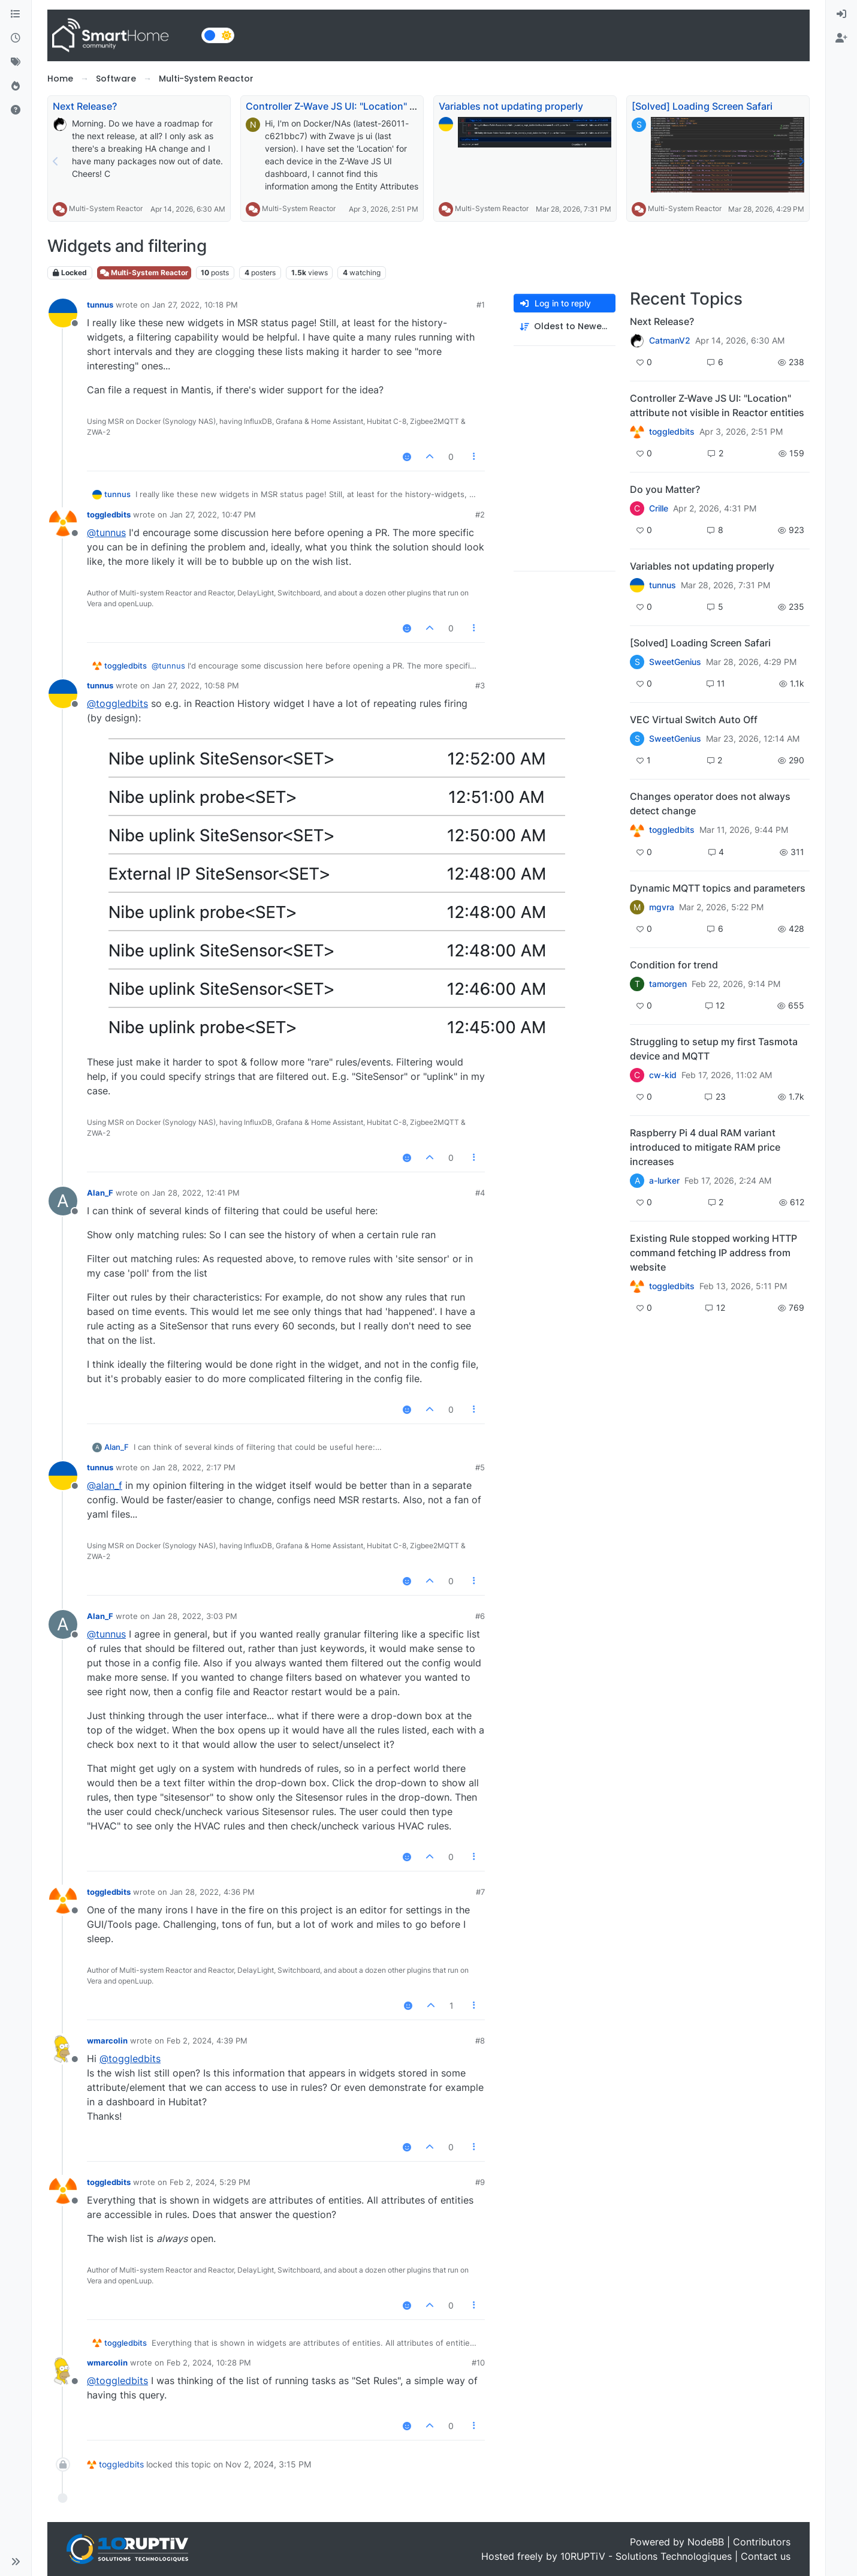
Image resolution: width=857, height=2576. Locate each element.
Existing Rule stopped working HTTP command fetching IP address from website (713, 1252)
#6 (480, 1616)
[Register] (841, 38)
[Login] (841, 14)
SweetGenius (675, 662)
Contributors (761, 2542)
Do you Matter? (665, 489)
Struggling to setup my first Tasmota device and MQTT (714, 1049)
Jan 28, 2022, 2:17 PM (194, 1467)
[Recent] (15, 38)
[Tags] (15, 62)
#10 (478, 2362)
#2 (480, 514)
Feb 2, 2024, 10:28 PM (209, 2362)
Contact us (765, 2556)
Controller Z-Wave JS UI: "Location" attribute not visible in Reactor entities (415, 106)
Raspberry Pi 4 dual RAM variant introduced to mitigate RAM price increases (705, 1147)
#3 (480, 685)
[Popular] (15, 86)
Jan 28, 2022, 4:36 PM (212, 1892)
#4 (480, 1192)
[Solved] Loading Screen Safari (702, 106)
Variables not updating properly (511, 106)
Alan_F (100, 1192)
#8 (480, 2040)
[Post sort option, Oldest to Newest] (564, 326)
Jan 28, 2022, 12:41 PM (196, 1192)
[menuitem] (841, 14)
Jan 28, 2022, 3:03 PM (194, 1616)
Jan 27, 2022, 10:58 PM (195, 685)
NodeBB (705, 2542)
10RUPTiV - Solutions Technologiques (646, 2556)
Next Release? (85, 106)
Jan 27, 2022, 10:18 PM (195, 304)
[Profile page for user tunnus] (63, 313)
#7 (480, 1892)
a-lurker (664, 1180)
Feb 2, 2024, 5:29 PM (210, 2182)
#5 (480, 1467)
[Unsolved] (15, 110)
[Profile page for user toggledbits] (63, 522)
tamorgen (668, 984)
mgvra (661, 907)
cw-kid (663, 1075)
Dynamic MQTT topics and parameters (717, 888)
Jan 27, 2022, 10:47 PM (213, 514)
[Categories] (15, 14)
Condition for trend (674, 965)
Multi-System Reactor (106, 208)
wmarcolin (107, 2040)
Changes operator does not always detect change (710, 803)
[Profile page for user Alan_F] (63, 1201)
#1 (480, 304)
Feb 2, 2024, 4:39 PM (207, 2040)
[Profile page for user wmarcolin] (63, 2049)
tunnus (100, 304)
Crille (658, 508)
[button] (15, 2561)
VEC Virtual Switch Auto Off (694, 720)
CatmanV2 (669, 340)
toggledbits (109, 514)
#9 (480, 2182)
